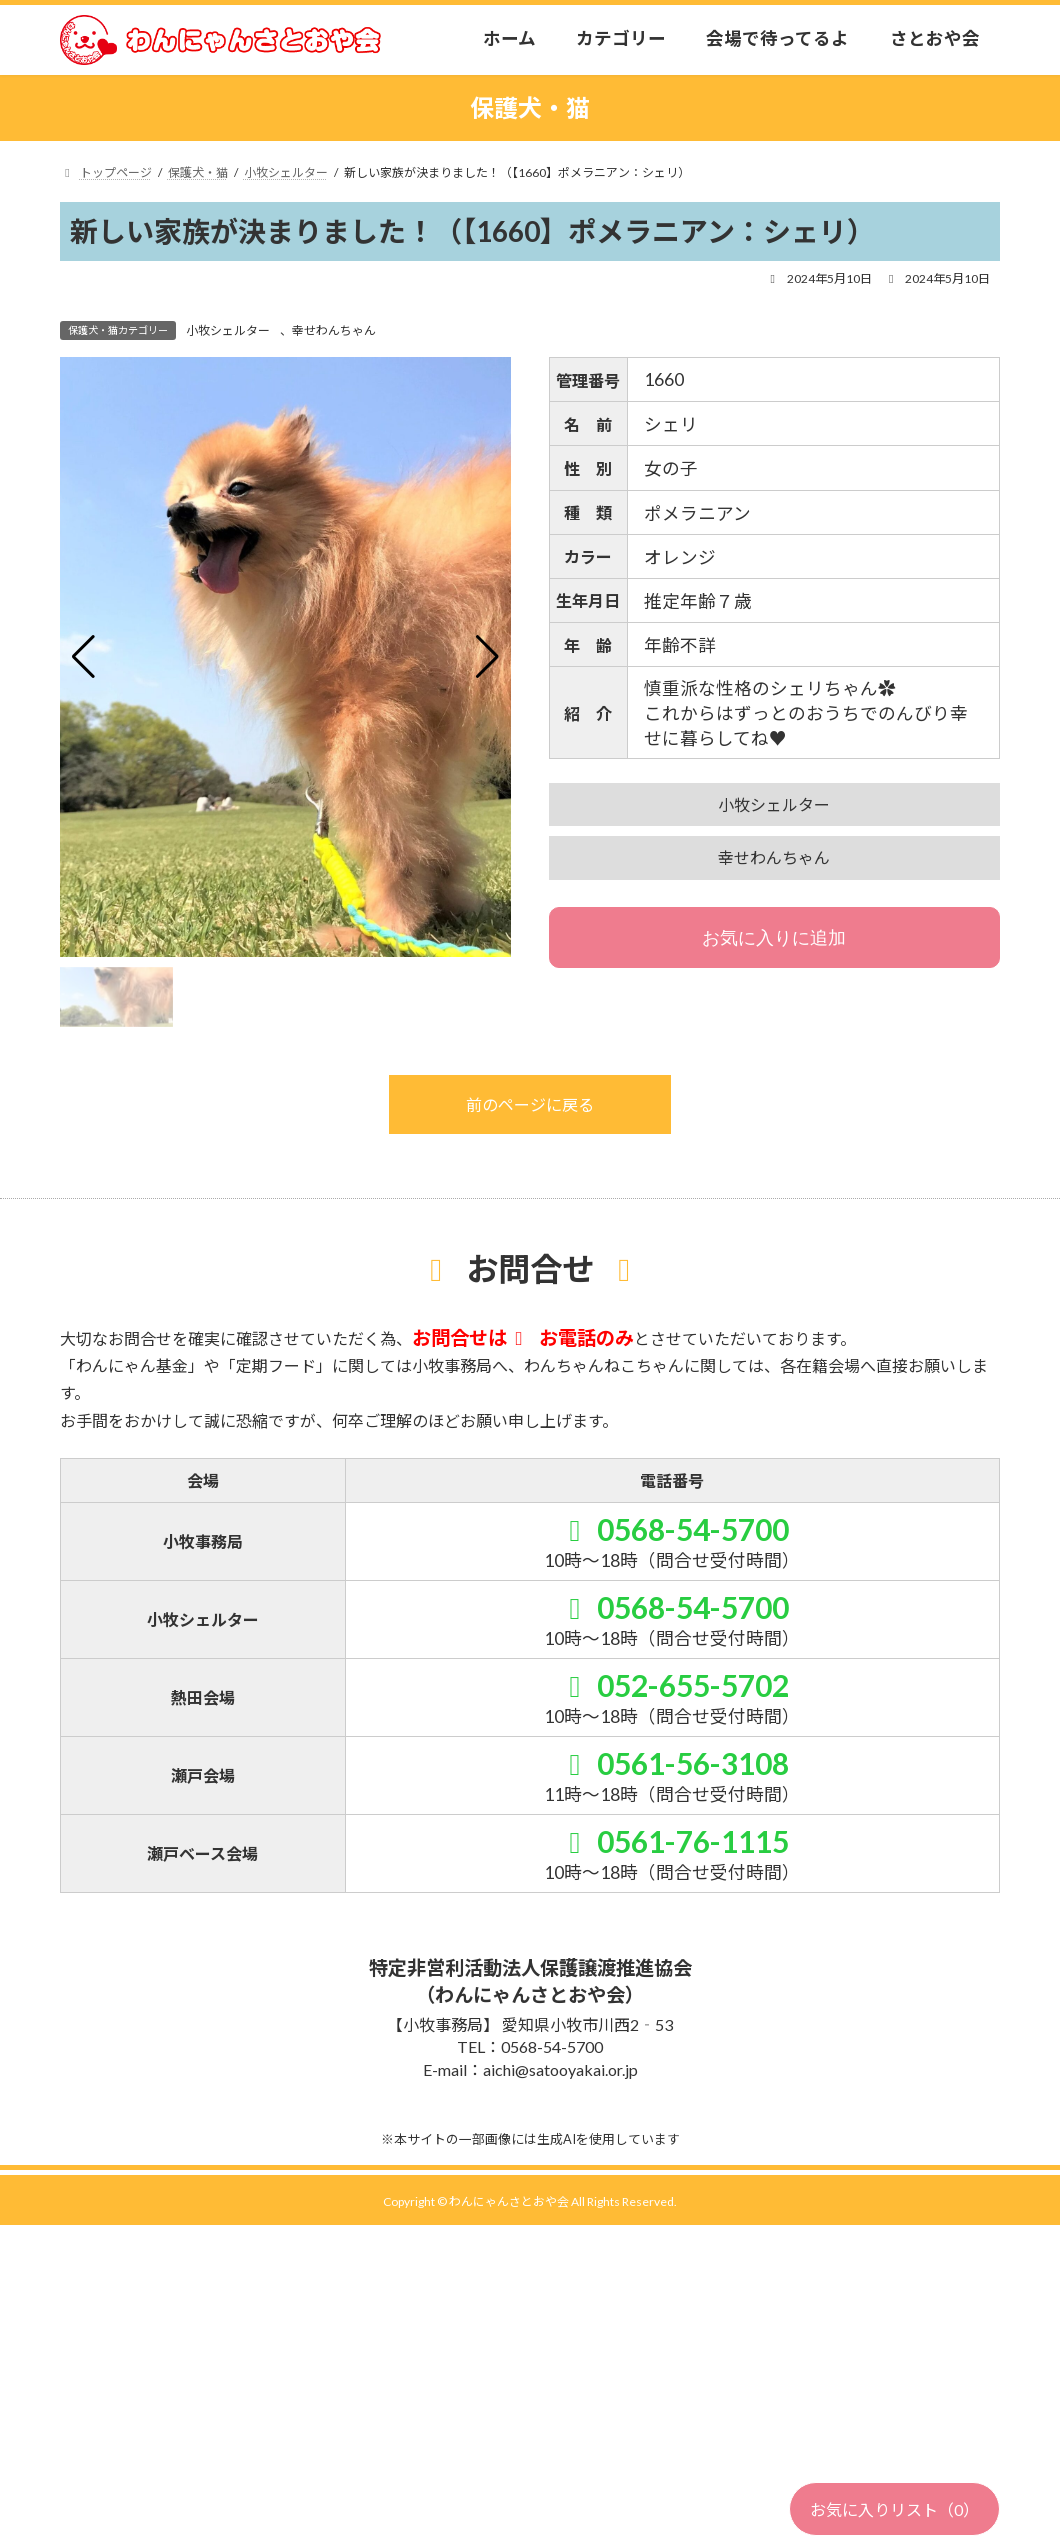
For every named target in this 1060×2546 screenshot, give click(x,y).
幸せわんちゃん (334, 330)
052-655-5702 (672, 1685)
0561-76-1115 (672, 1841)
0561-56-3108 (672, 1763)
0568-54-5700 (672, 1529)
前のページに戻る (530, 1104)
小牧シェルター (228, 330)
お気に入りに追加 (774, 938)
